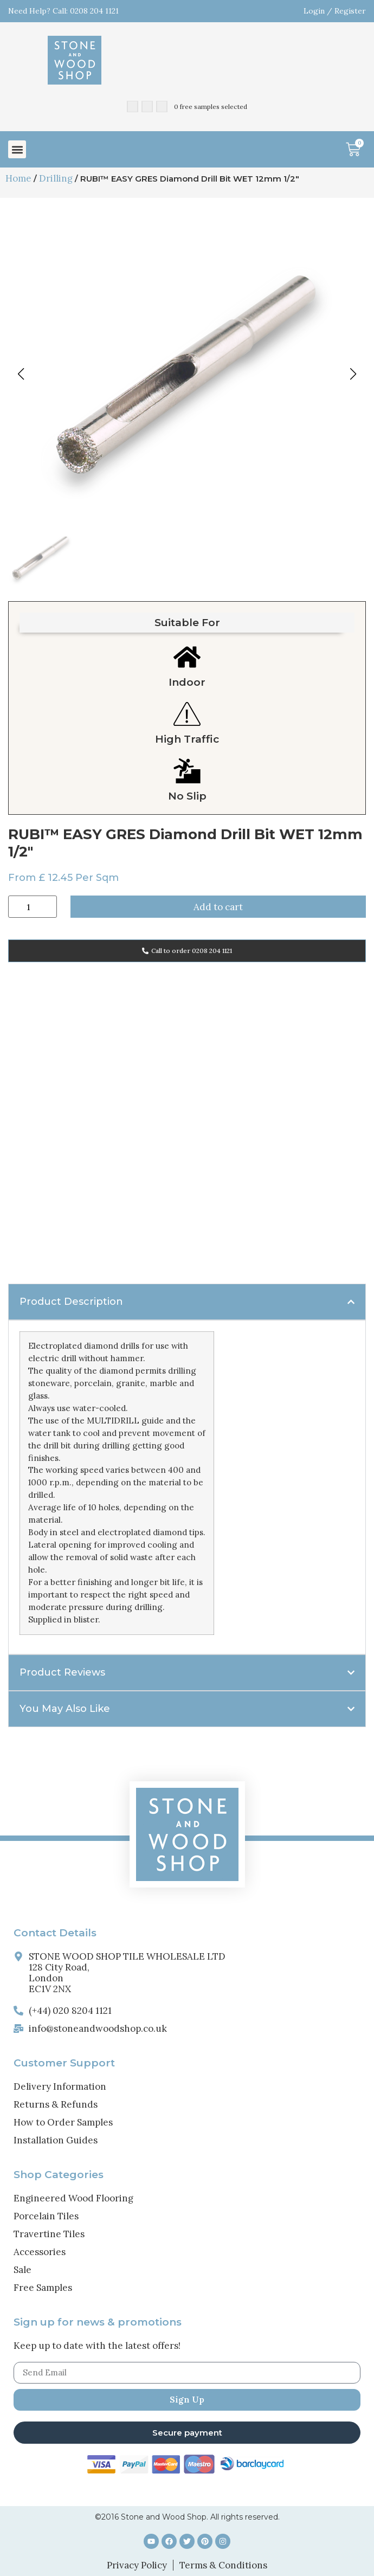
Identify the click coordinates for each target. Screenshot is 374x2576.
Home (18, 178)
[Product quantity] (32, 907)
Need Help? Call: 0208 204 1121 (63, 11)
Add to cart (218, 907)
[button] (17, 149)
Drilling (56, 178)
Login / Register (335, 11)
